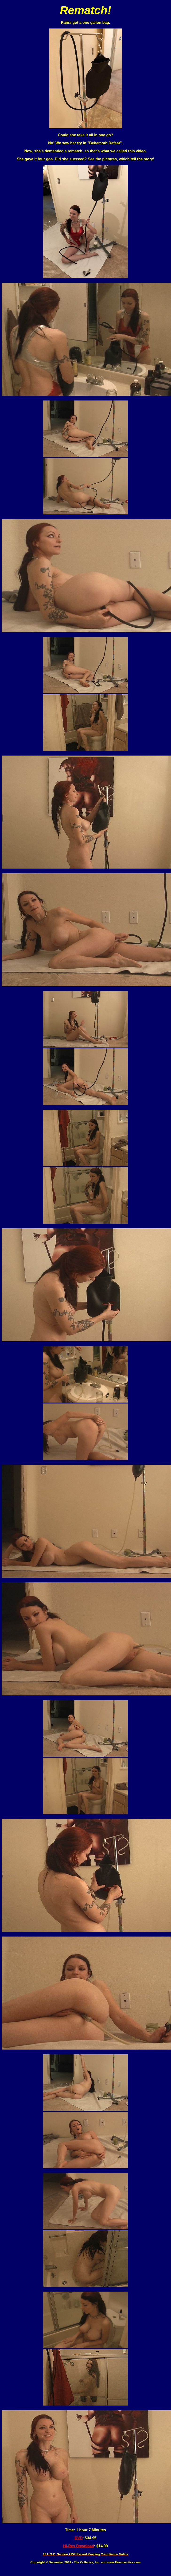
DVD (79, 2538)
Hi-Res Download (78, 2546)
